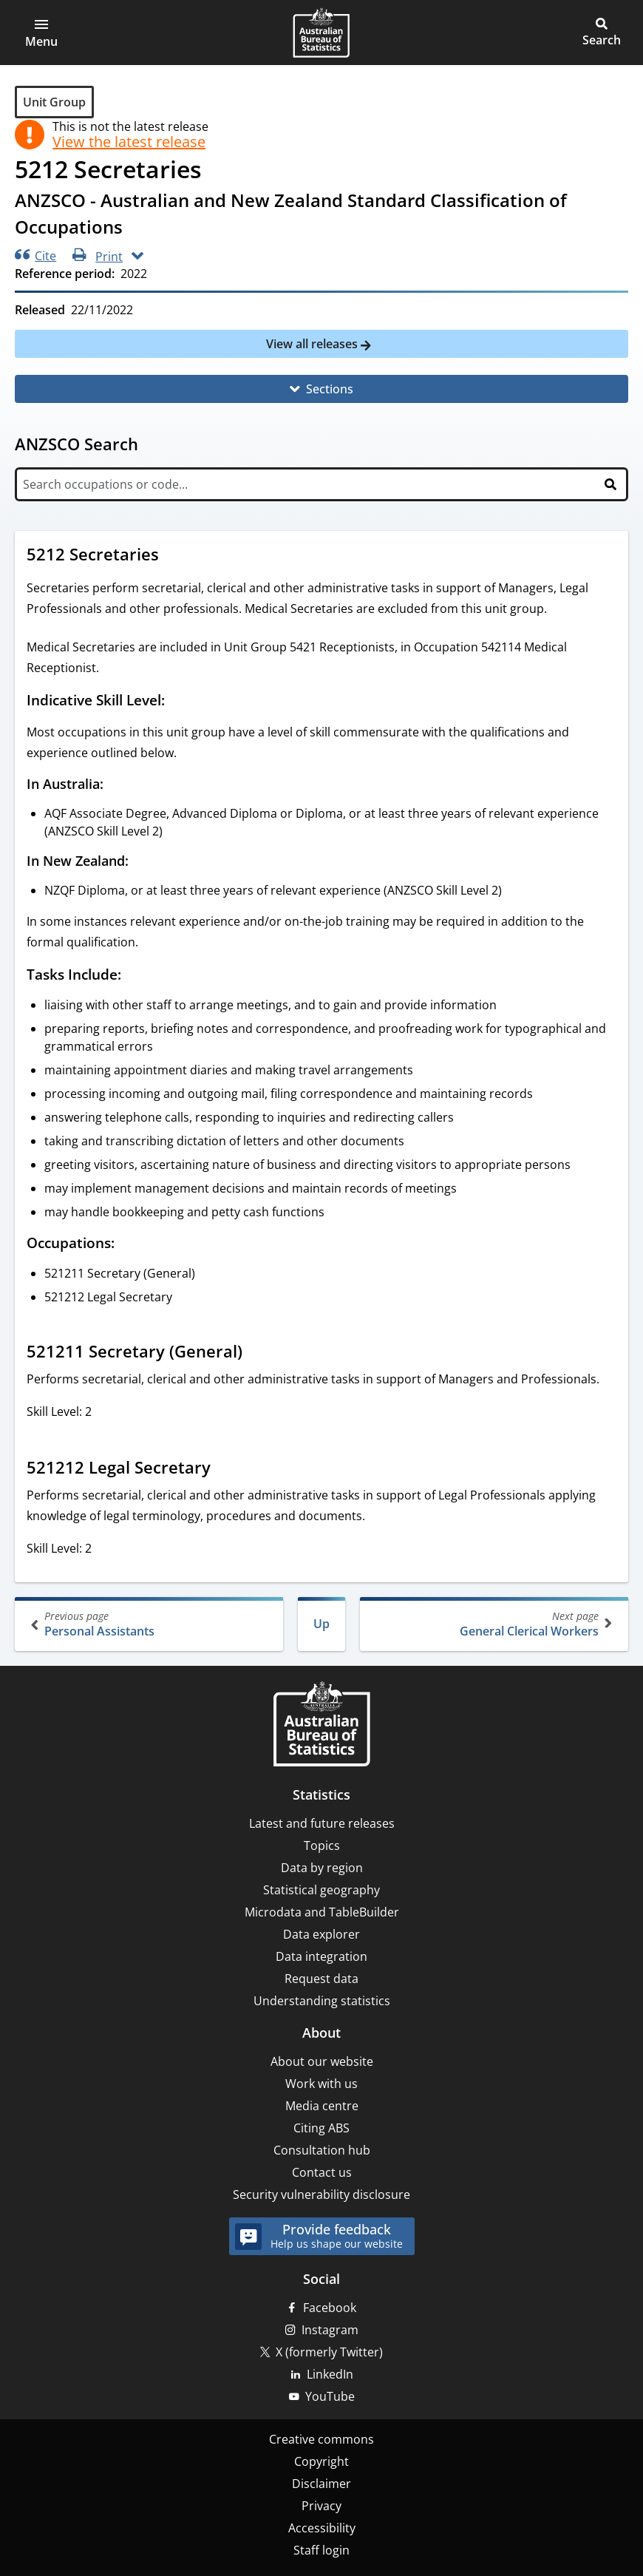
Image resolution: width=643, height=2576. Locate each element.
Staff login (321, 2550)
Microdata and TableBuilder (322, 1912)
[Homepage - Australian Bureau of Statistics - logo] (321, 32)
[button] (41, 32)
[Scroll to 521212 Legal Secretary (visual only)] (225, 1469)
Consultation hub (321, 2150)
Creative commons (321, 2439)
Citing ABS (321, 2128)
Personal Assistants (150, 1624)
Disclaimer (321, 2483)
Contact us (322, 2172)
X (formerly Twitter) (329, 2352)
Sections (329, 389)
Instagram (330, 2330)
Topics (322, 1845)
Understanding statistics (322, 2001)
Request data (321, 1978)
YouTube (330, 2396)
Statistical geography (321, 1890)
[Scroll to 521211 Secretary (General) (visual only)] (256, 1353)
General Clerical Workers (492, 1624)
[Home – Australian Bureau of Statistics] (321, 1725)
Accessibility (321, 2528)
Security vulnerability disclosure (321, 2194)
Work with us (321, 2083)
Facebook (329, 2307)
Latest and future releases (322, 1823)
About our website (322, 2061)
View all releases (313, 344)
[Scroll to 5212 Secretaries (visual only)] (173, 556)
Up (321, 1624)
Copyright (321, 2461)
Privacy (321, 2506)
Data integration (321, 1956)
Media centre (321, 2106)
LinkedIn (330, 2374)
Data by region (322, 1868)
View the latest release (128, 142)
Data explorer (321, 1934)
